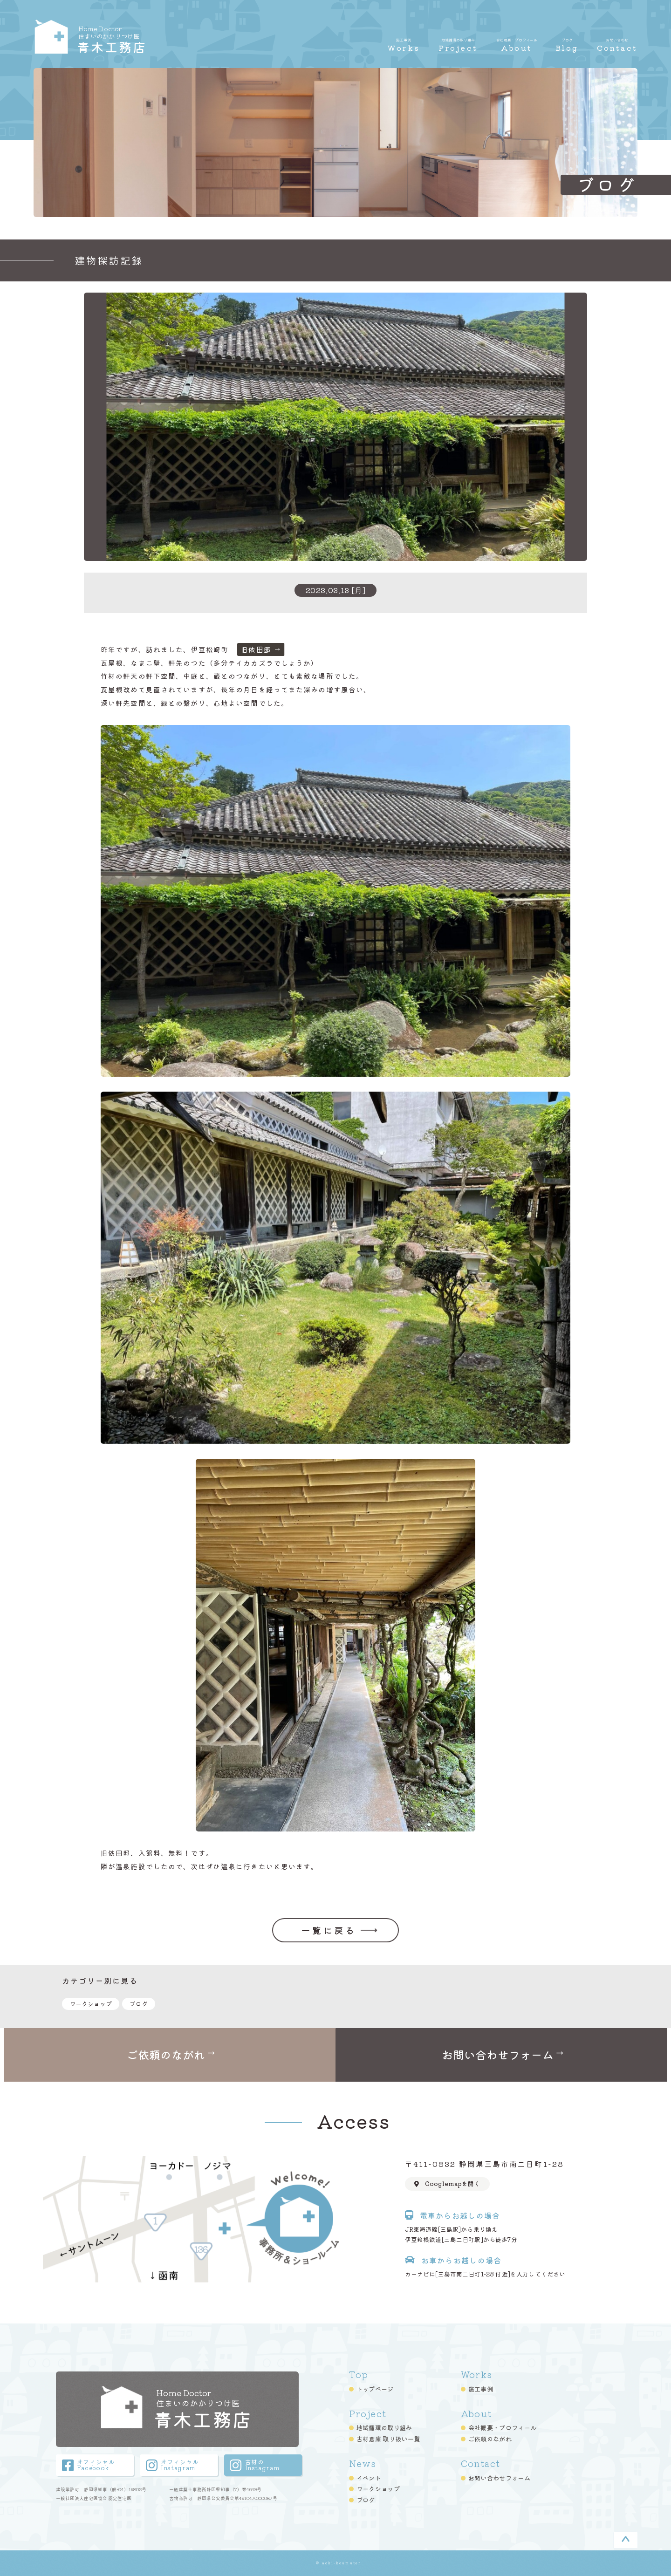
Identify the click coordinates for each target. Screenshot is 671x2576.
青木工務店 (132, 38)
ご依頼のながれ (490, 2438)
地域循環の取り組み (384, 2427)
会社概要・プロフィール (502, 2427)
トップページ (375, 2388)
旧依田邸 (256, 649)
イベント (368, 2477)
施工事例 (480, 2388)
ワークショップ (90, 2003)
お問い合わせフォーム (499, 2477)
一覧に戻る (328, 1930)
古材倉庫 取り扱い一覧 (388, 2438)
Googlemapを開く (443, 2184)
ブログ (139, 2003)
